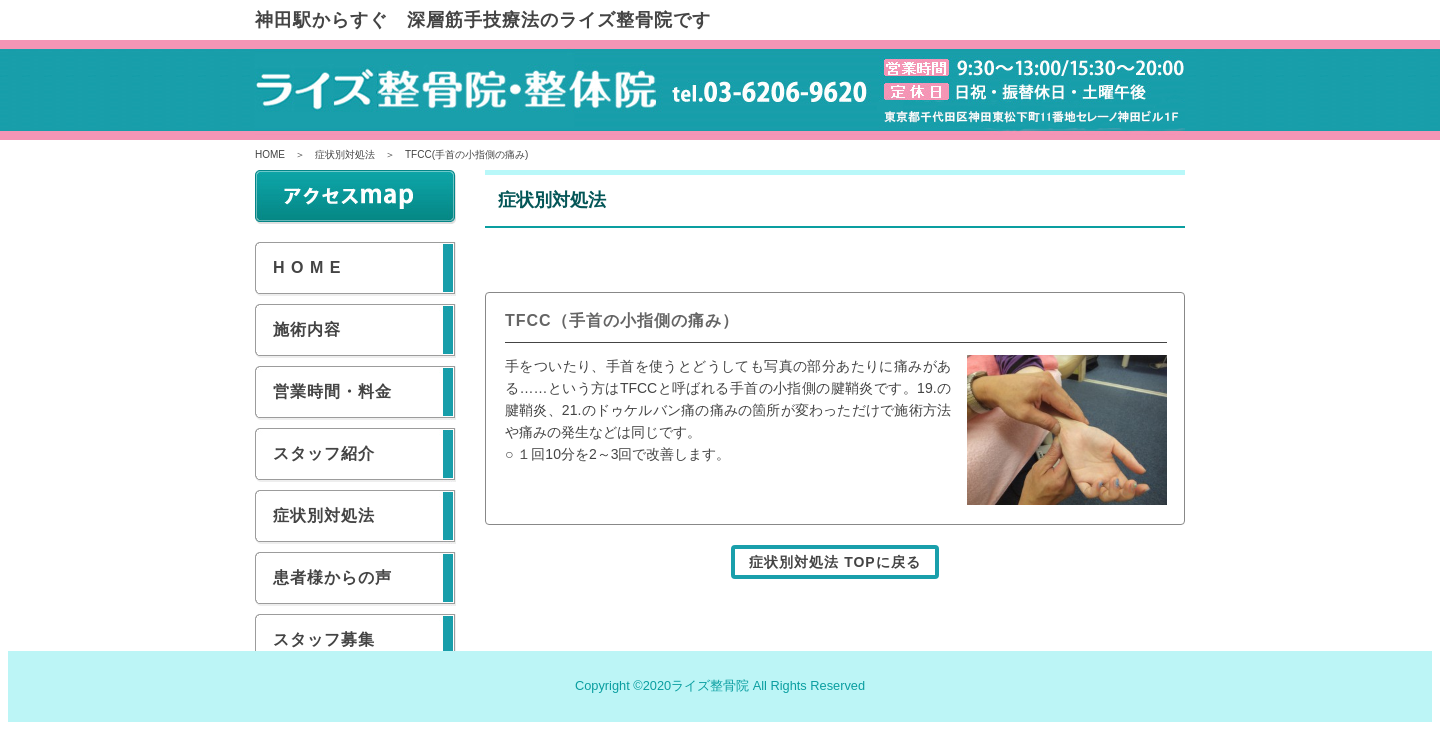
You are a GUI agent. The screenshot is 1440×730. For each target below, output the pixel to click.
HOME (270, 154)
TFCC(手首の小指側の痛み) (466, 154)
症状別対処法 (345, 154)
